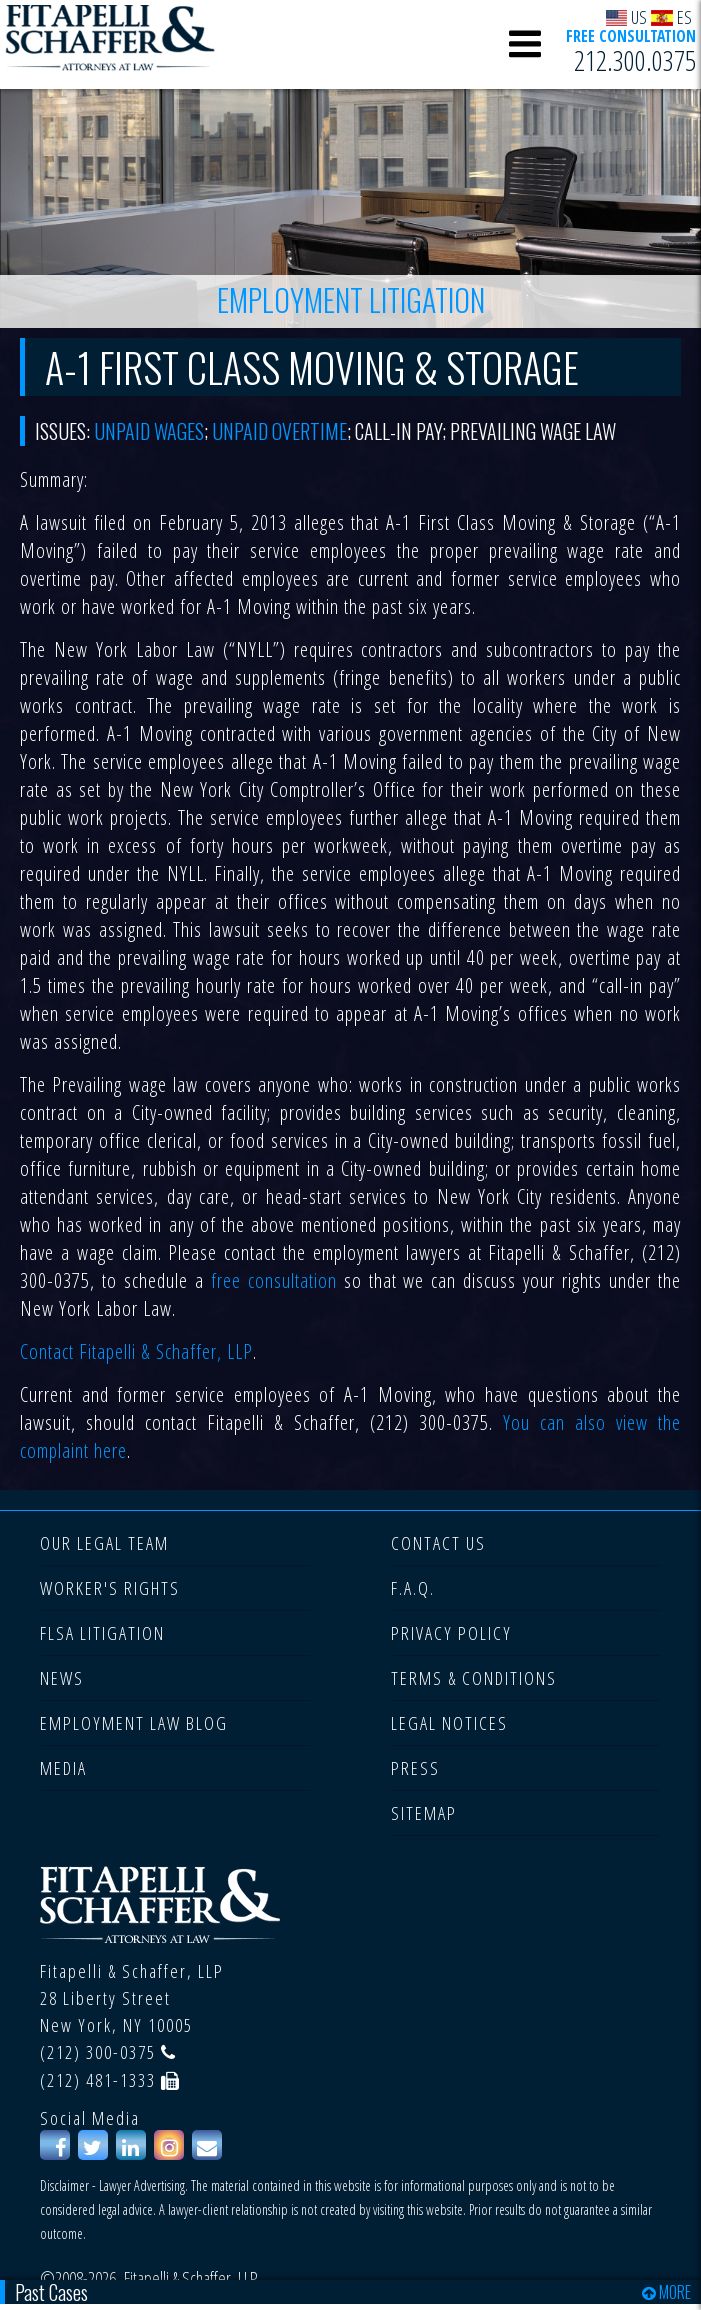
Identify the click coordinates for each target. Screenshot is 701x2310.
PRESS (415, 1768)
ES (671, 16)
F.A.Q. (413, 1588)
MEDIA (63, 1768)
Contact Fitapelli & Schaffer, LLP (136, 1351)
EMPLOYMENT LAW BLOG (134, 1723)
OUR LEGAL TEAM (104, 1543)
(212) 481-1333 (98, 2080)
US (627, 16)
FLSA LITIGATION (102, 1633)
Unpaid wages (149, 431)
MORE (666, 2292)
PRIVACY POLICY (451, 1633)
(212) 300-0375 (98, 2052)
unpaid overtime (279, 431)
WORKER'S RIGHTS (110, 1588)
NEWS (62, 1678)
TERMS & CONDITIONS (474, 1678)
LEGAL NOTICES (449, 1723)
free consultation (274, 1280)
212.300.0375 (635, 61)
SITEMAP (424, 1813)
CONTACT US (438, 1543)
